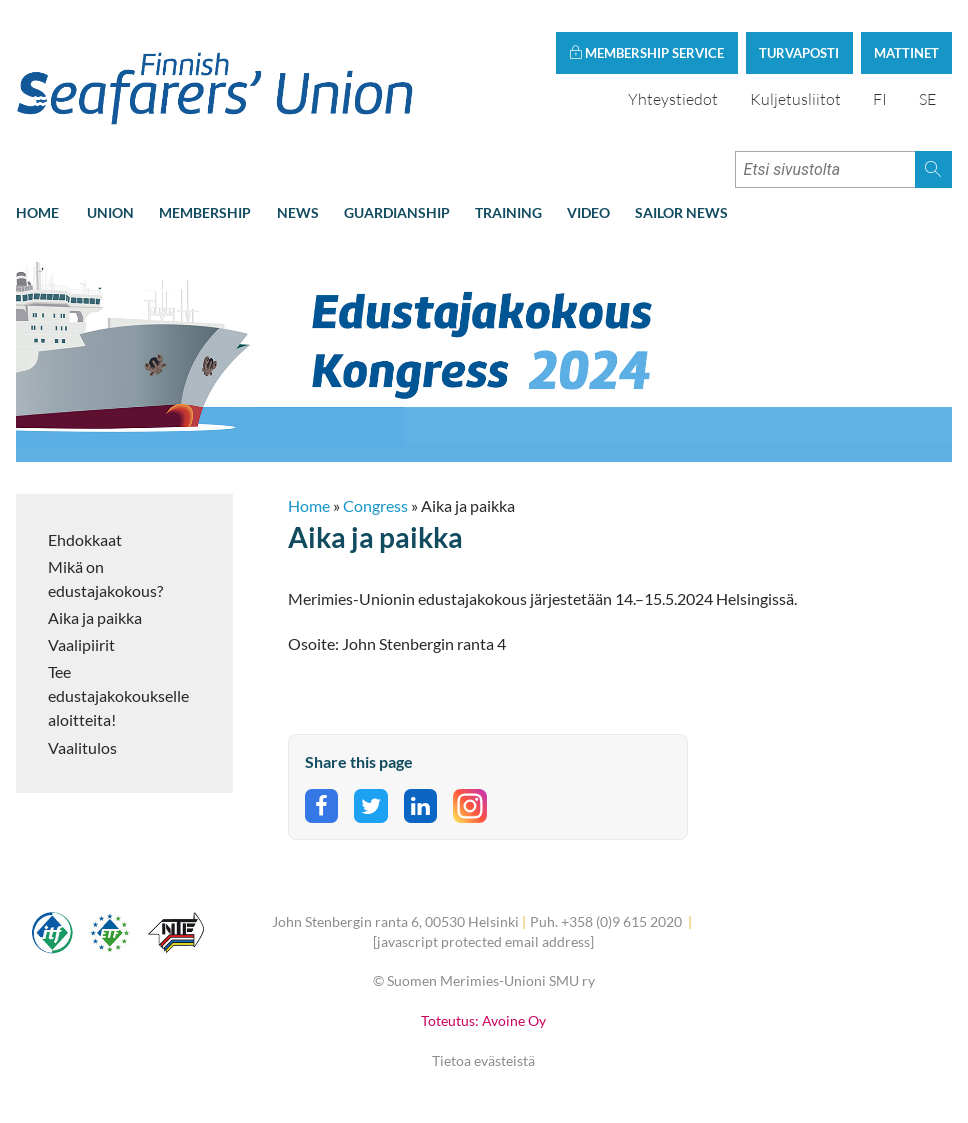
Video (588, 212)
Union (110, 212)
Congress (375, 505)
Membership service (646, 53)
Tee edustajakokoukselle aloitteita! (118, 695)
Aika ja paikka (95, 617)
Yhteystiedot (673, 99)
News (298, 212)
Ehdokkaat (85, 539)
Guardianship (397, 212)
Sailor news (681, 212)
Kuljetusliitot (795, 99)
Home (37, 212)
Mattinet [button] (906, 53)
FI (880, 99)
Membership (205, 212)
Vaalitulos (82, 747)
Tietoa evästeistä (483, 1060)
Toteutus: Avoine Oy (483, 1020)
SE (927, 99)
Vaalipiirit (81, 644)
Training (508, 212)
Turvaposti (799, 53)
